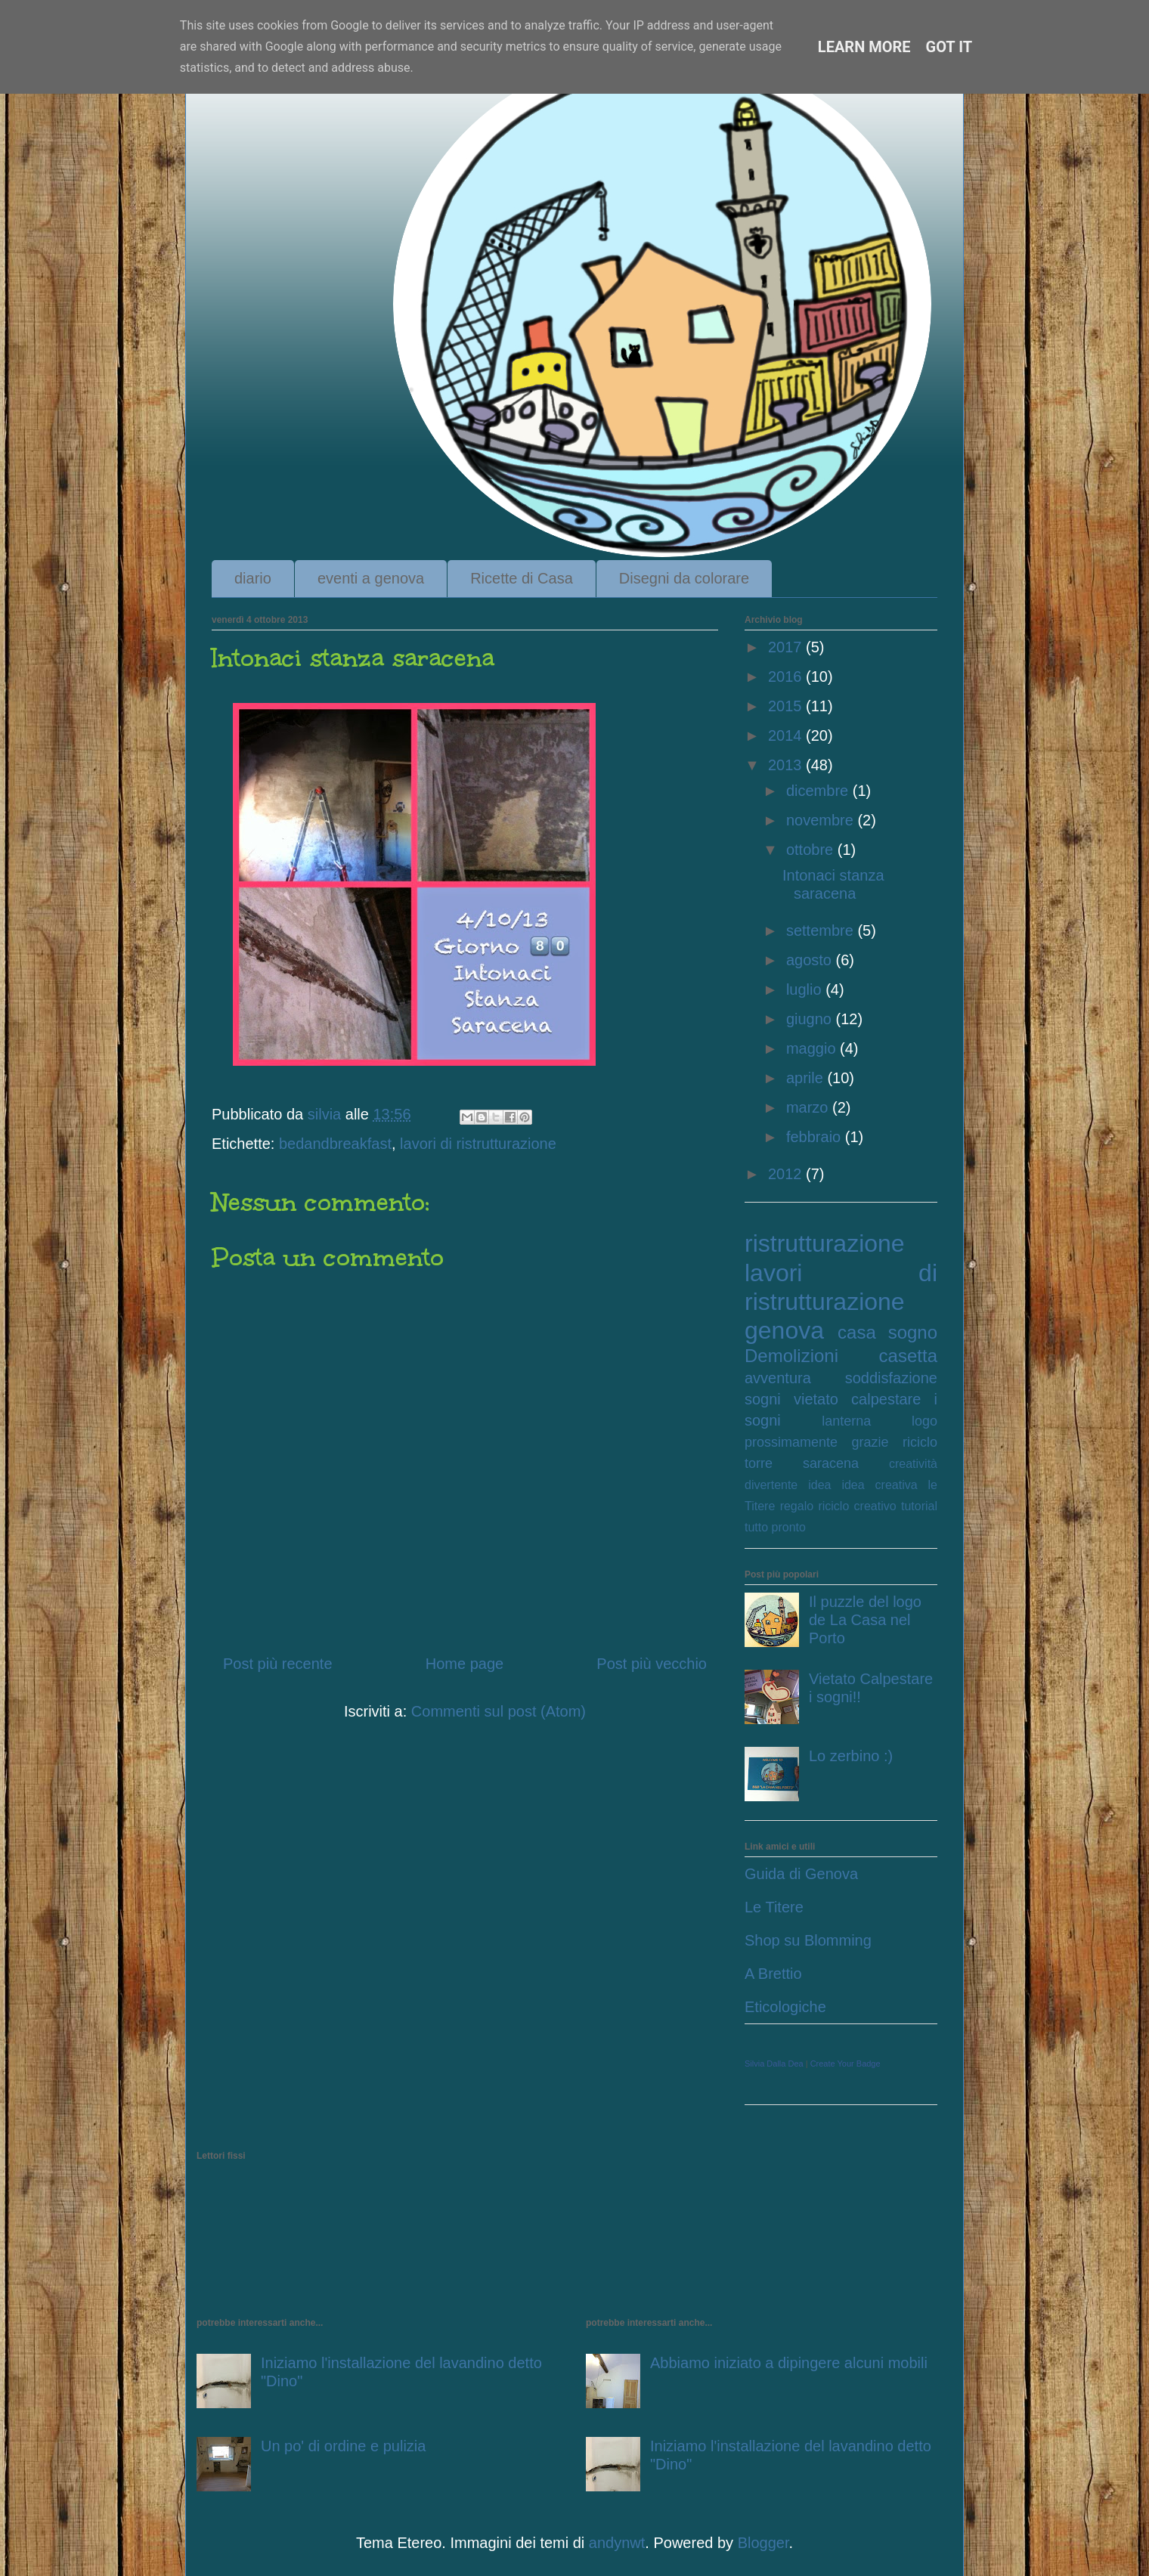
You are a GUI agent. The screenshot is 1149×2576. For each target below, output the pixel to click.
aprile (806, 1078)
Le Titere (774, 1907)
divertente (771, 1484)
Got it (949, 47)
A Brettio (773, 1973)
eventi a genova (370, 578)
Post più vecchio (651, 1663)
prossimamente (791, 1442)
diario (252, 578)
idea (819, 1484)
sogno (912, 1332)
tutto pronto (775, 1527)
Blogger (763, 2542)
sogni (763, 1399)
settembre (821, 930)
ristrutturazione (825, 1243)
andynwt (617, 2542)
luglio (805, 989)
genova (784, 1330)
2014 (787, 735)
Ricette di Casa (521, 578)
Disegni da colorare (684, 578)
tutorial (919, 1506)
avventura (778, 1378)
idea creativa (879, 1484)
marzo (809, 1107)
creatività (913, 1463)
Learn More (864, 47)
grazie (870, 1442)
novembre (822, 820)
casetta (908, 1355)
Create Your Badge (845, 2063)
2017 (787, 647)
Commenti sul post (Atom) (498, 1711)
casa (857, 1332)
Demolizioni (791, 1355)
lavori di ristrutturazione (478, 1143)
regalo (796, 1506)
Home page (464, 1663)
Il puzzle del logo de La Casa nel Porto (865, 1619)
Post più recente (278, 1663)
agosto (811, 960)
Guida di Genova (801, 1873)
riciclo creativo (857, 1506)
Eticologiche (785, 2007)
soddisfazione (891, 1378)
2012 (787, 1174)
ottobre (812, 849)
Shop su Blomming (808, 1940)
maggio (813, 1048)
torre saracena (802, 1463)
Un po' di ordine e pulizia (343, 2446)
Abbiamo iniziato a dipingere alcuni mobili (789, 2363)
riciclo (920, 1442)
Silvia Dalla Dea (774, 2063)
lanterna (846, 1421)
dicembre (819, 790)
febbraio (815, 1137)
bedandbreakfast (335, 1143)
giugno (811, 1019)
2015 (787, 706)
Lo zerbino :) (851, 1756)
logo (924, 1421)
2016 (787, 676)
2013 (787, 765)
